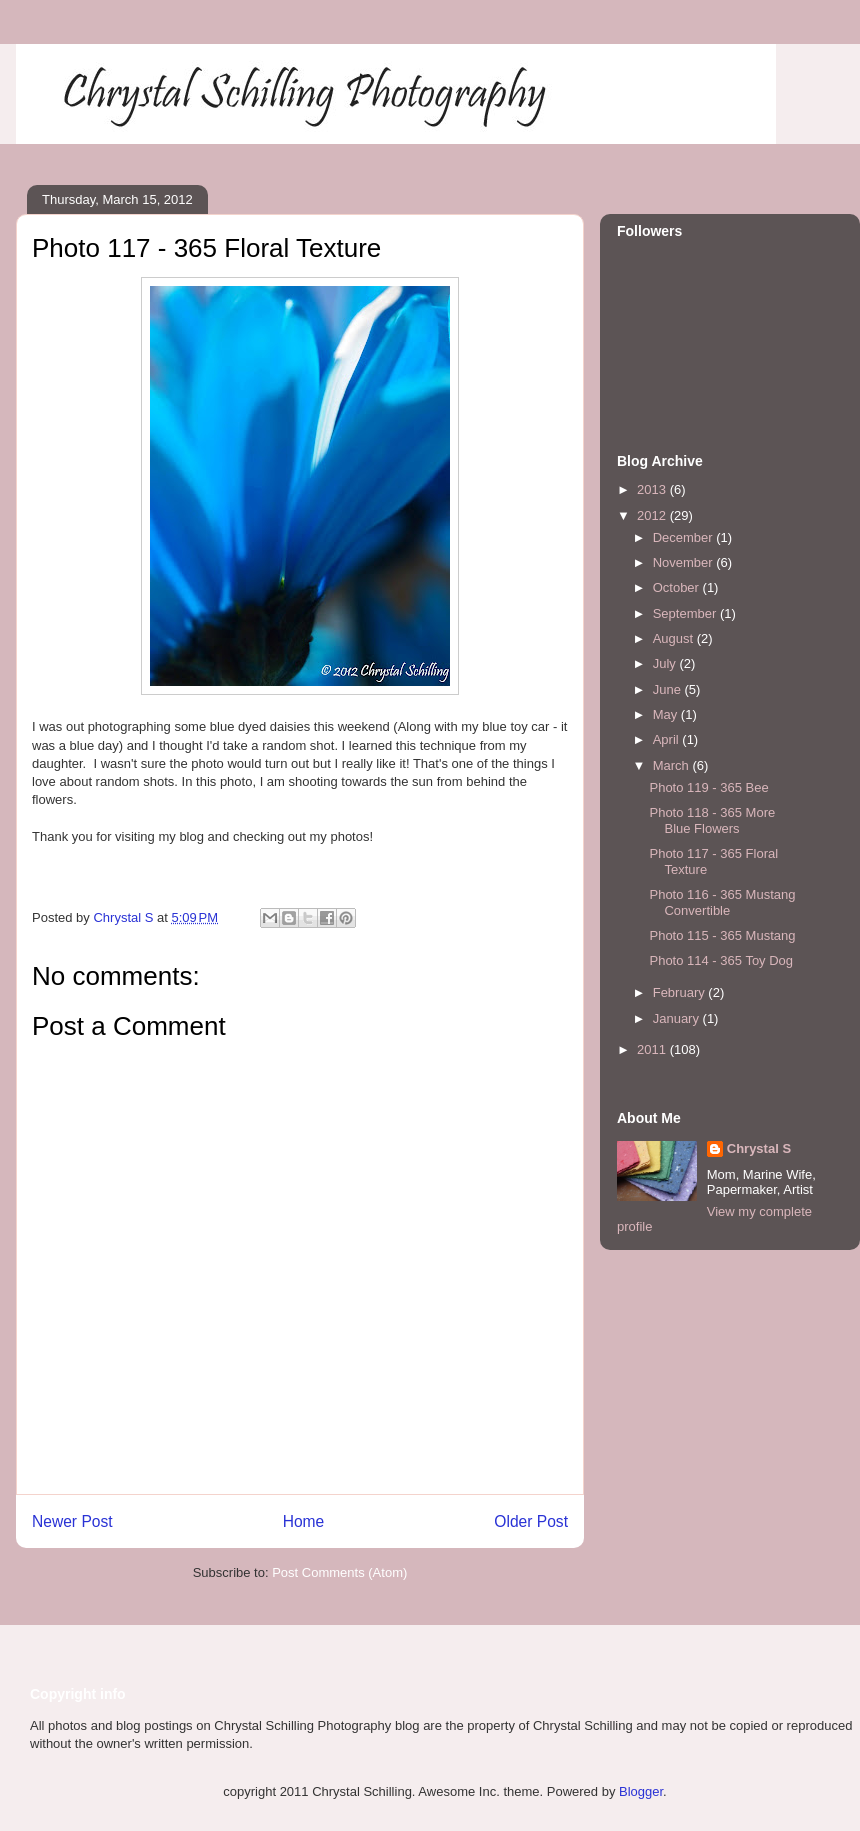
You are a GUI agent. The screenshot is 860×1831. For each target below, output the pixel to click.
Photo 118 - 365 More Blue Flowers (712, 820)
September (686, 613)
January (678, 1018)
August (675, 638)
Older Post (531, 1521)
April (668, 739)
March (673, 765)
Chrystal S (759, 1148)
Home (304, 1521)
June (669, 689)
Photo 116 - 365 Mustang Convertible (722, 902)
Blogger (641, 1791)
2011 (653, 1049)
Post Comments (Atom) (339, 1572)
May (667, 714)
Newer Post (72, 1521)
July (666, 663)
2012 (653, 515)
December (685, 537)
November (685, 562)
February (681, 992)
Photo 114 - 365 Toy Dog (721, 960)
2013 (653, 489)
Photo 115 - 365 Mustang (722, 935)
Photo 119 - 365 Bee (708, 787)
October (678, 587)
